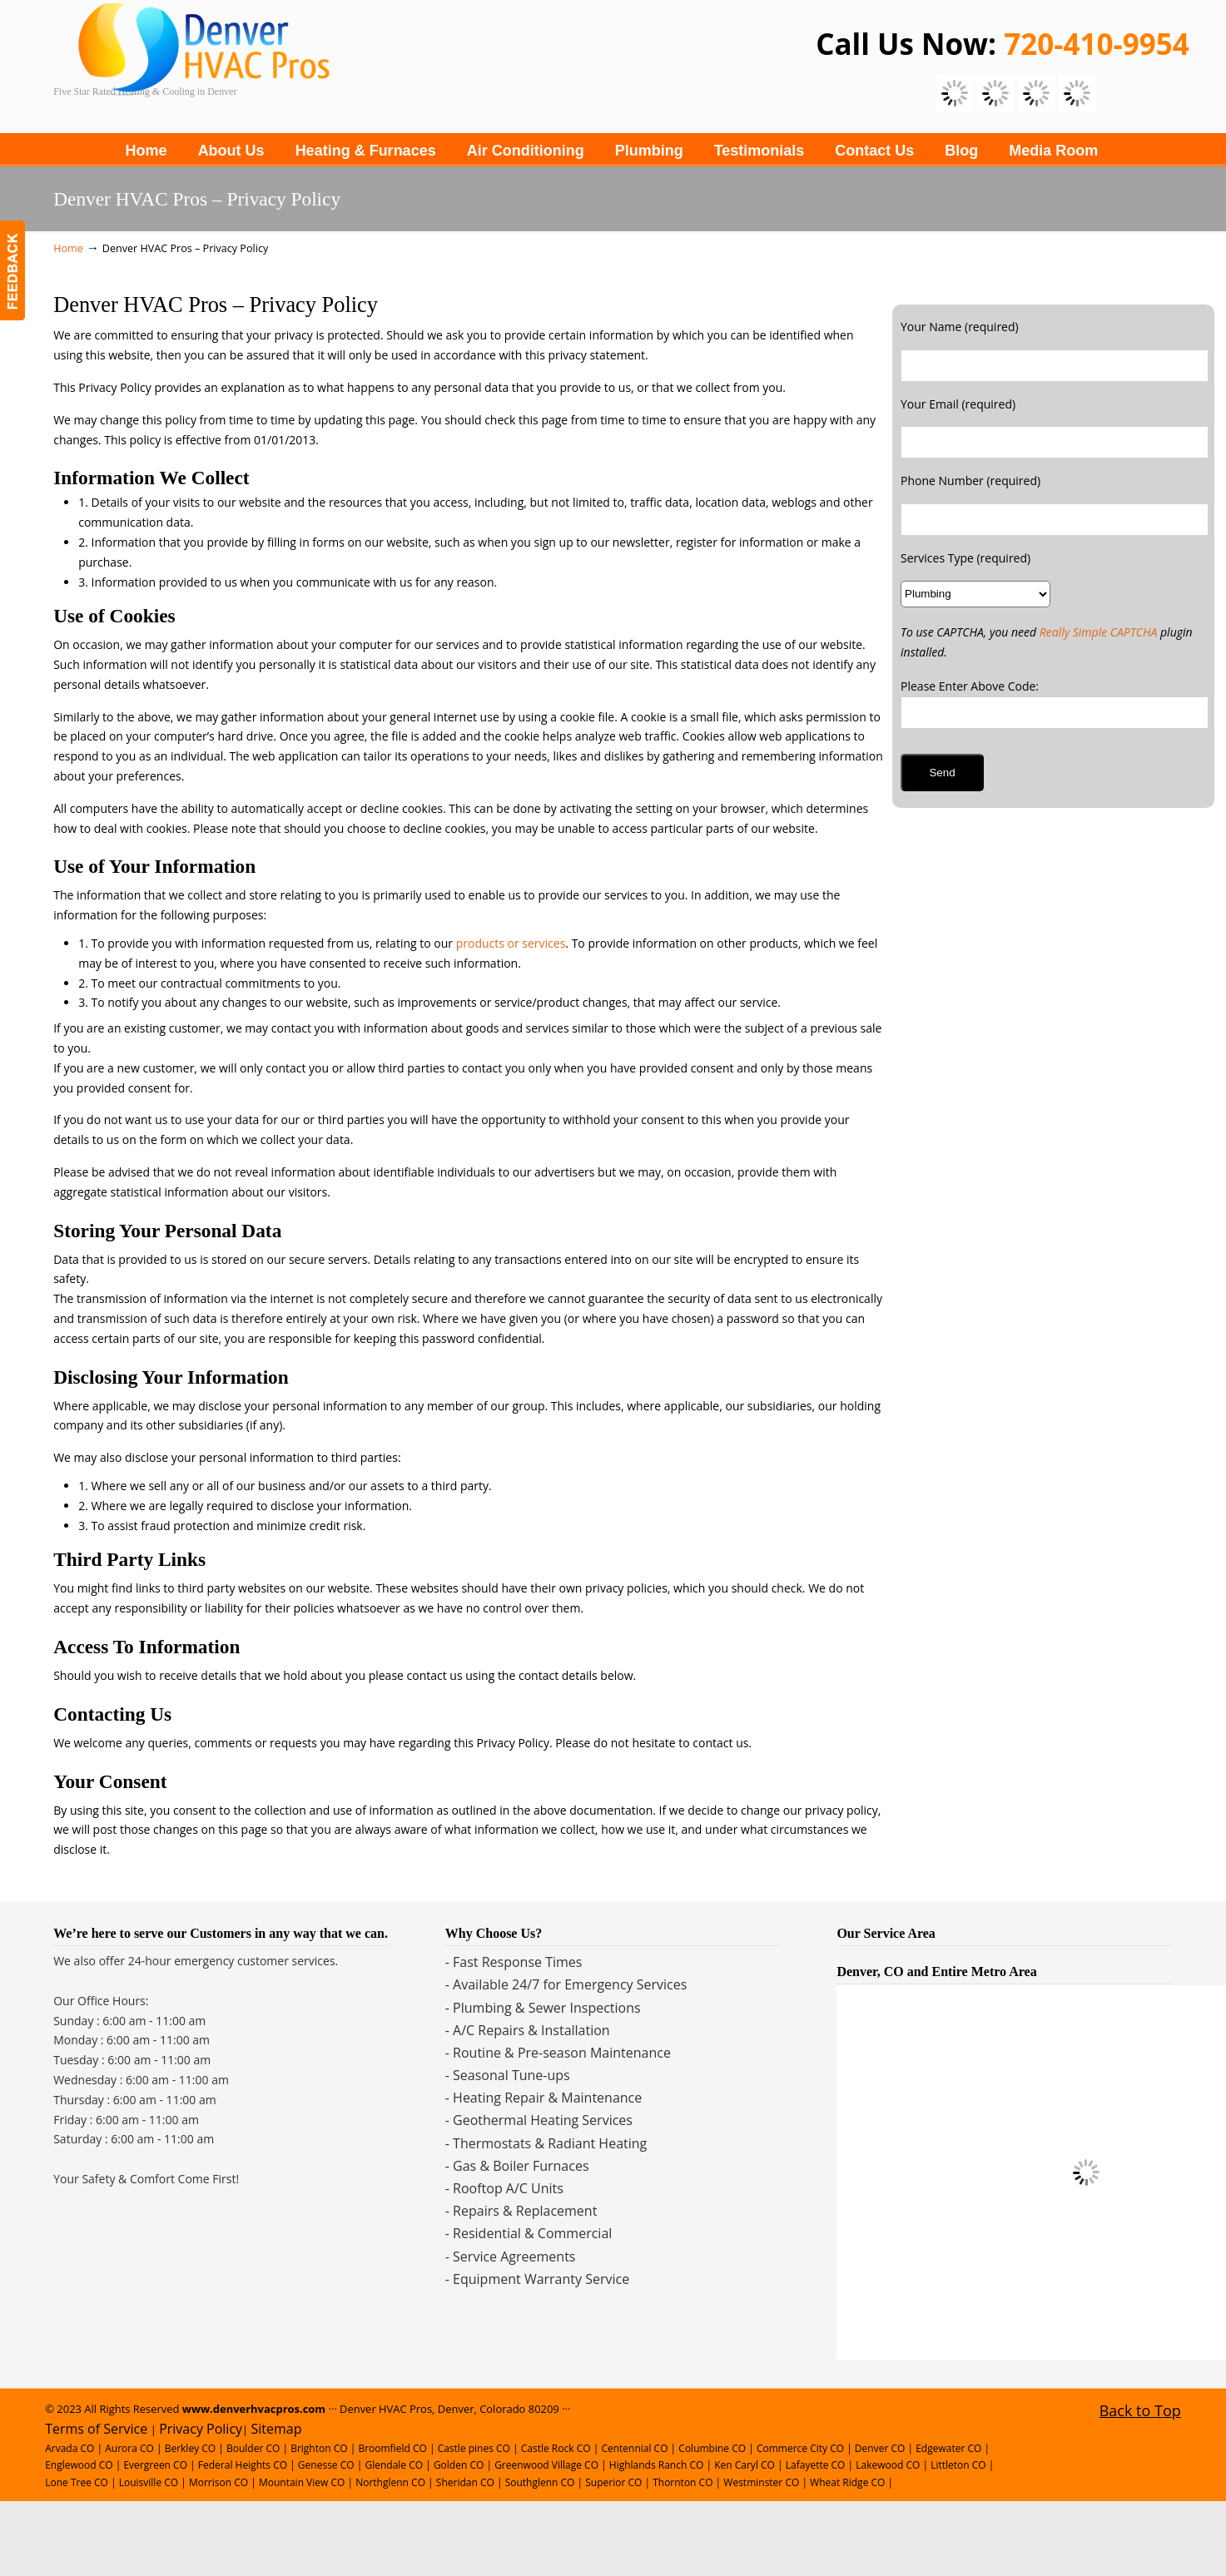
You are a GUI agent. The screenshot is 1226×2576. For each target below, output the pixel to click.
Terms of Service (96, 2429)
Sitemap (276, 2429)
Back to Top (1140, 2410)
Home (68, 248)
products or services (511, 943)
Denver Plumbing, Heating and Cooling (303, 61)
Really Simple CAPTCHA (1099, 632)
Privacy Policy (200, 2429)
